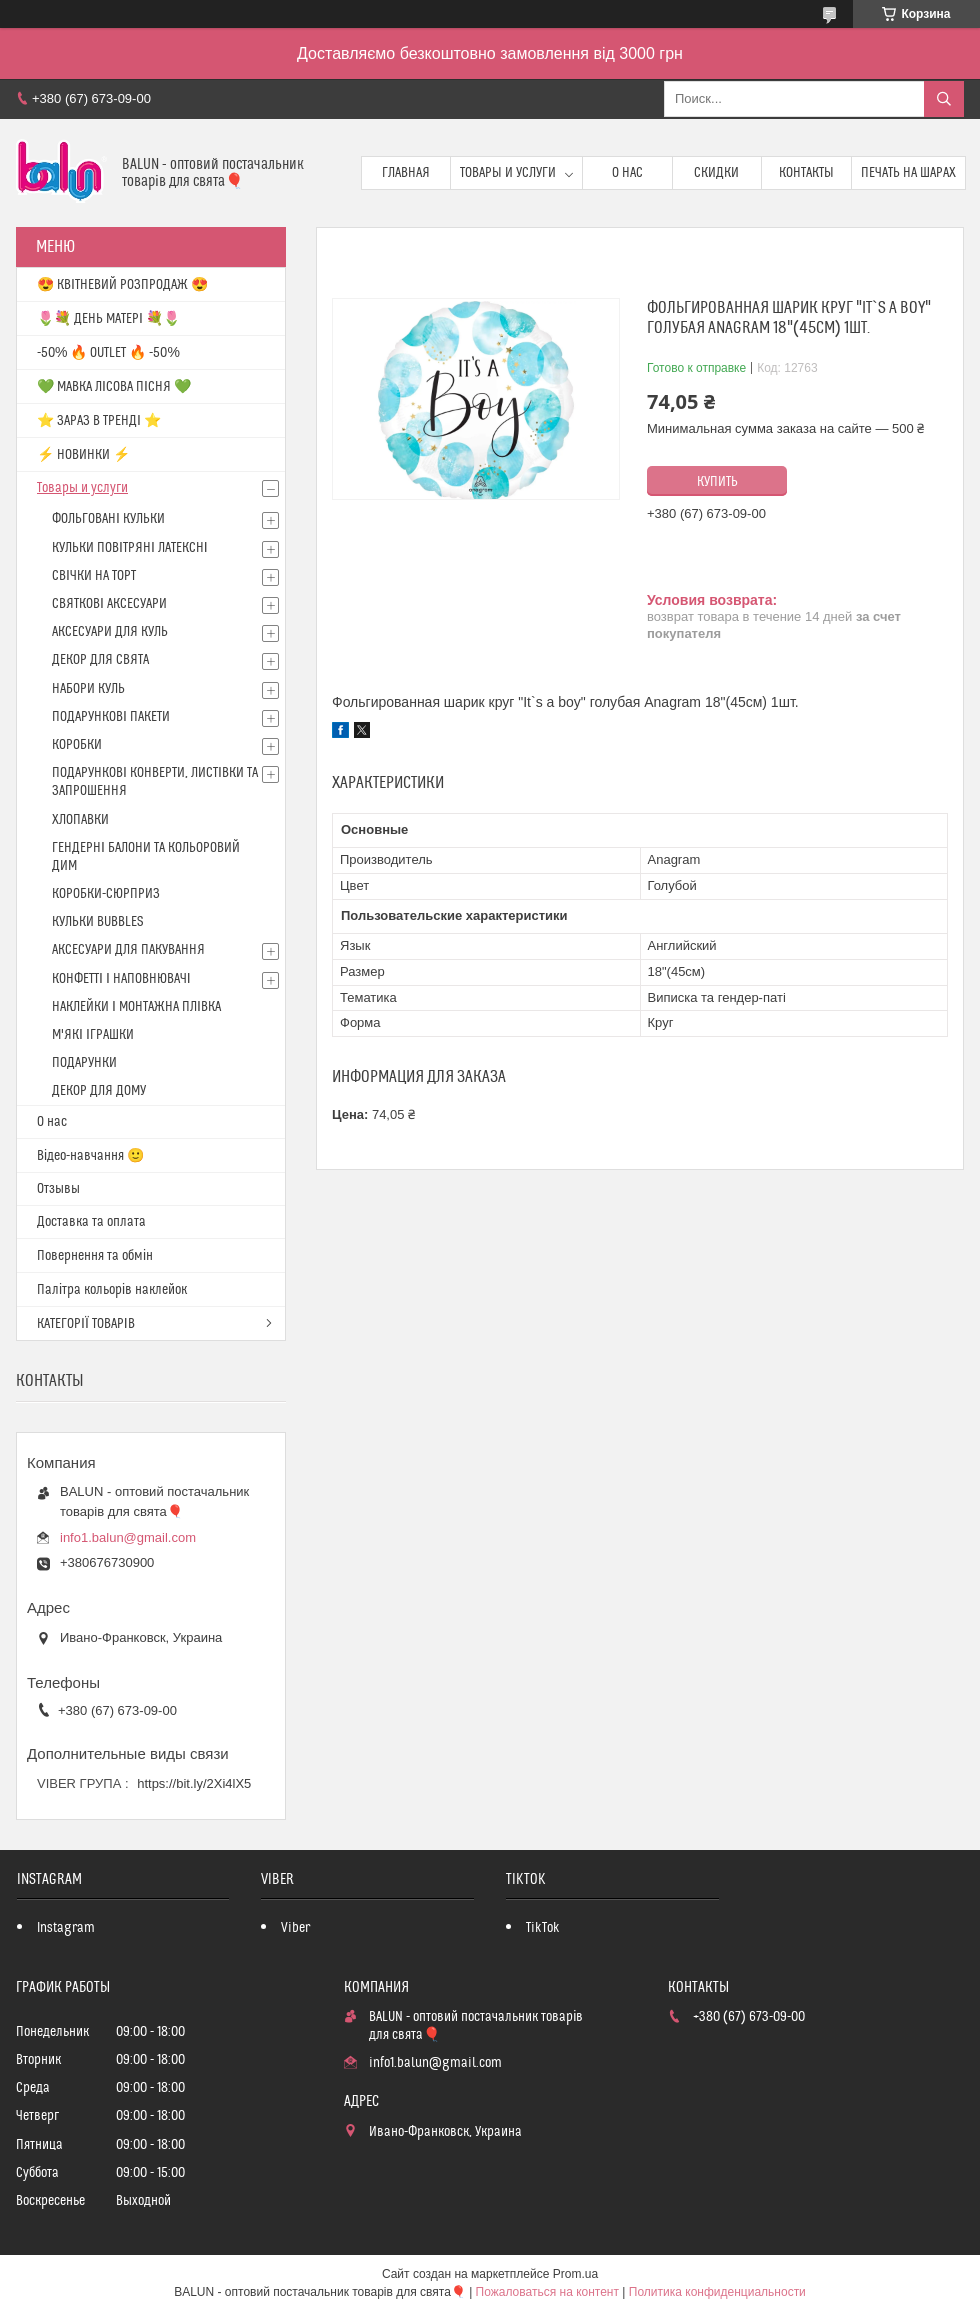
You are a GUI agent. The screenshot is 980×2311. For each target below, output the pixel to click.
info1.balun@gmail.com (128, 1537)
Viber (295, 1928)
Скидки (716, 173)
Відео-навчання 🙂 (90, 1156)
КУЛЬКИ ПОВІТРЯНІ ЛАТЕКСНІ (130, 548)
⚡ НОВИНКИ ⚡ (83, 455)
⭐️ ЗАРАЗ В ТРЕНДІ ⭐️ (99, 421)
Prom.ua (575, 2274)
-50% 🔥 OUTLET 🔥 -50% (108, 353)
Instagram (66, 1928)
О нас (627, 173)
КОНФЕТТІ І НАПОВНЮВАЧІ (121, 979)
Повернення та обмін (95, 1256)
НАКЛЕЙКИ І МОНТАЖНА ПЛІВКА (136, 1007)
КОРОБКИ (77, 745)
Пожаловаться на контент (547, 2292)
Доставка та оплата (91, 1222)
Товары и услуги (508, 173)
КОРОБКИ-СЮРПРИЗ (106, 894)
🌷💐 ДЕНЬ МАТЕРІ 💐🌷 (108, 319)
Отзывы (58, 1189)
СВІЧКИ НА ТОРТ (94, 576)
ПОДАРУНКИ (84, 1063)
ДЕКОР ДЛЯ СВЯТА (100, 660)
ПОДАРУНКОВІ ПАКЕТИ (111, 717)
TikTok (543, 1928)
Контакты (806, 173)
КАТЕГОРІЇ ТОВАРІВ (86, 1324)
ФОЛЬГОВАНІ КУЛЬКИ (108, 519)
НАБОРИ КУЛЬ (88, 689)
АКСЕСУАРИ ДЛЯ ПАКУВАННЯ (128, 950)
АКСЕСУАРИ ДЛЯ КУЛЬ (110, 632)
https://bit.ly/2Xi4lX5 (194, 1783)
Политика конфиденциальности (717, 2292)
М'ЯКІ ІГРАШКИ (93, 1035)
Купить (717, 482)
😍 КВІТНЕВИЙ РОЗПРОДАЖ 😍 (122, 285)
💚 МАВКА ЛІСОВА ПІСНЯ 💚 (114, 387)
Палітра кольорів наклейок (112, 1290)
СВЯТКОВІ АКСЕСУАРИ (109, 604)
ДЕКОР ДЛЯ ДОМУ (99, 1091)
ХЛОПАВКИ (80, 820)
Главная (406, 173)
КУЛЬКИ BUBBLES (97, 922)
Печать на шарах (908, 173)
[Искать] (944, 99)
